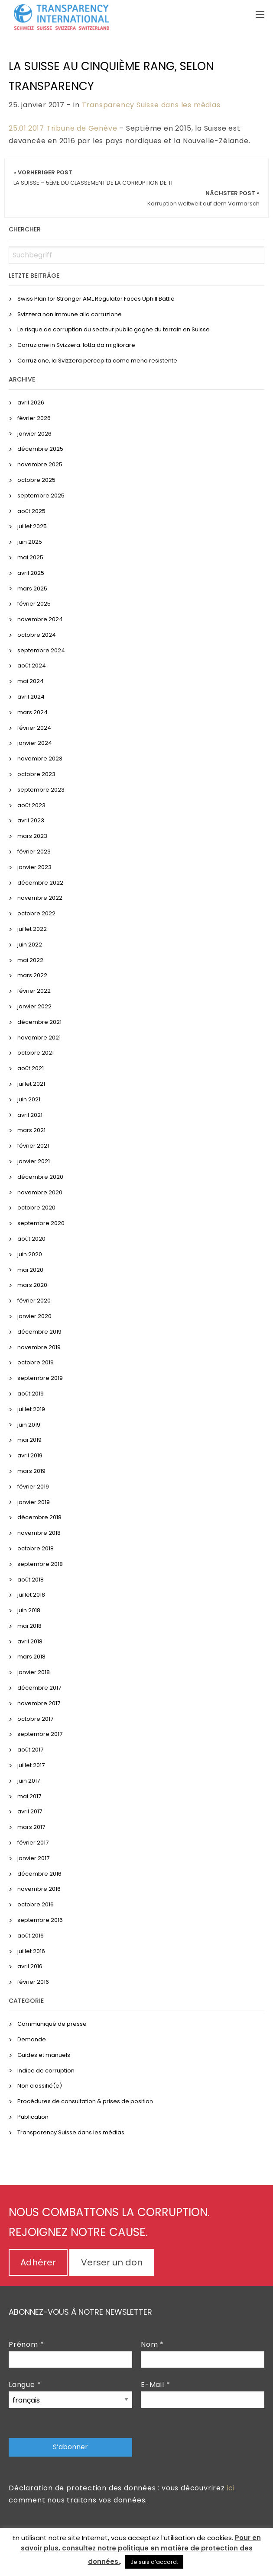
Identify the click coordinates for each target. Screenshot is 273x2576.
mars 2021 (31, 1130)
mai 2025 (30, 557)
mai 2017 (29, 1796)
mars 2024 (32, 712)
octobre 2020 (36, 1207)
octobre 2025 (36, 480)
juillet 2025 (32, 526)
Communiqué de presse (52, 2024)
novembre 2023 (39, 758)
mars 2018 (31, 1656)
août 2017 (30, 1749)
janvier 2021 (33, 1161)
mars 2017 (31, 1827)
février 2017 (33, 1842)
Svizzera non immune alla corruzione (69, 314)
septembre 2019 (40, 1378)
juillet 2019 (31, 1409)
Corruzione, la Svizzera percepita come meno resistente (97, 360)
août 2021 (30, 1068)
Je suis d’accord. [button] (154, 2562)
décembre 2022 (40, 883)
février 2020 (34, 1300)
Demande (31, 2039)
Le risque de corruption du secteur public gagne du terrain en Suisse (113, 329)
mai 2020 (30, 1270)
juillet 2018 (31, 1595)
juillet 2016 (31, 1951)
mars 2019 (31, 1471)
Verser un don (112, 2262)
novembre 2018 (39, 1533)
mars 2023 (32, 836)
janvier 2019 (33, 1502)
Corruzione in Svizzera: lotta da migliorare (76, 345)
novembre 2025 (39, 464)
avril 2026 (30, 402)
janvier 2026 (34, 434)
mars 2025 (32, 588)
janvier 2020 (34, 1316)
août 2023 (31, 805)
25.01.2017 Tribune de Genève (63, 128)
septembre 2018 (40, 1564)
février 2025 (34, 604)
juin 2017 (28, 1781)
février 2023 (34, 851)
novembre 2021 (39, 1037)
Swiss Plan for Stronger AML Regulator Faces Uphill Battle (96, 299)
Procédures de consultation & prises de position (85, 2101)
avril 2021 (29, 1115)
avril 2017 (29, 1811)
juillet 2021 (31, 1084)
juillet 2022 (32, 929)
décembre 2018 (39, 1517)
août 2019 (30, 1393)
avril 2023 (30, 820)
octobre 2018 (35, 1548)
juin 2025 (29, 542)
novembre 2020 (39, 1192)
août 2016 (30, 1935)
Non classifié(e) (39, 2086)
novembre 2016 (39, 1889)
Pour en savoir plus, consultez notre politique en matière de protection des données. (141, 2549)
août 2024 (31, 665)
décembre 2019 (39, 1332)
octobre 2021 (35, 1053)
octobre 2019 (35, 1362)
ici (231, 2488)
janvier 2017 (33, 1858)
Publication (33, 2117)
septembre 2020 (41, 1223)
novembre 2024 (40, 619)
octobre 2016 (35, 1904)
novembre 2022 (39, 898)
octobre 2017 (35, 1719)
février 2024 (34, 728)
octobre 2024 (36, 635)
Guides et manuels (43, 2055)
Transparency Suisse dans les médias (151, 105)
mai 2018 (29, 1626)
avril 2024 (31, 697)
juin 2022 (29, 944)
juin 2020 (29, 1254)
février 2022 (34, 991)
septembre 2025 (41, 495)
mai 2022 (30, 960)
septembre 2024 (41, 650)
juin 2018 (28, 1610)
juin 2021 (28, 1099)
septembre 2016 (40, 1920)
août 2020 (31, 1239)
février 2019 (33, 1486)
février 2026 (34, 418)
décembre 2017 (39, 1688)
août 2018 (30, 1579)
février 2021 (33, 1146)
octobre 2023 (36, 774)
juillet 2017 (31, 1765)
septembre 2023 (41, 790)
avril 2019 (29, 1455)
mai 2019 (29, 1440)
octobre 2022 (36, 913)
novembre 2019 (39, 1347)
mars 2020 (32, 1285)
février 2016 (33, 1982)
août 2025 (31, 511)
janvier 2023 (34, 867)
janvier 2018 (33, 1672)
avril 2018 (29, 1641)
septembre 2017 (39, 1734)
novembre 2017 (38, 1703)
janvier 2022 (34, 1006)
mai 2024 (30, 681)
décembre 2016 (39, 1874)
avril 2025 (30, 573)
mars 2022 (32, 975)
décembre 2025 (40, 449)
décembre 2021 (39, 1022)
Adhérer (38, 2262)
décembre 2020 (40, 1177)
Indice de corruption (46, 2070)
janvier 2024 (34, 743)
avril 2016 (29, 1966)
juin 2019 (28, 1425)
